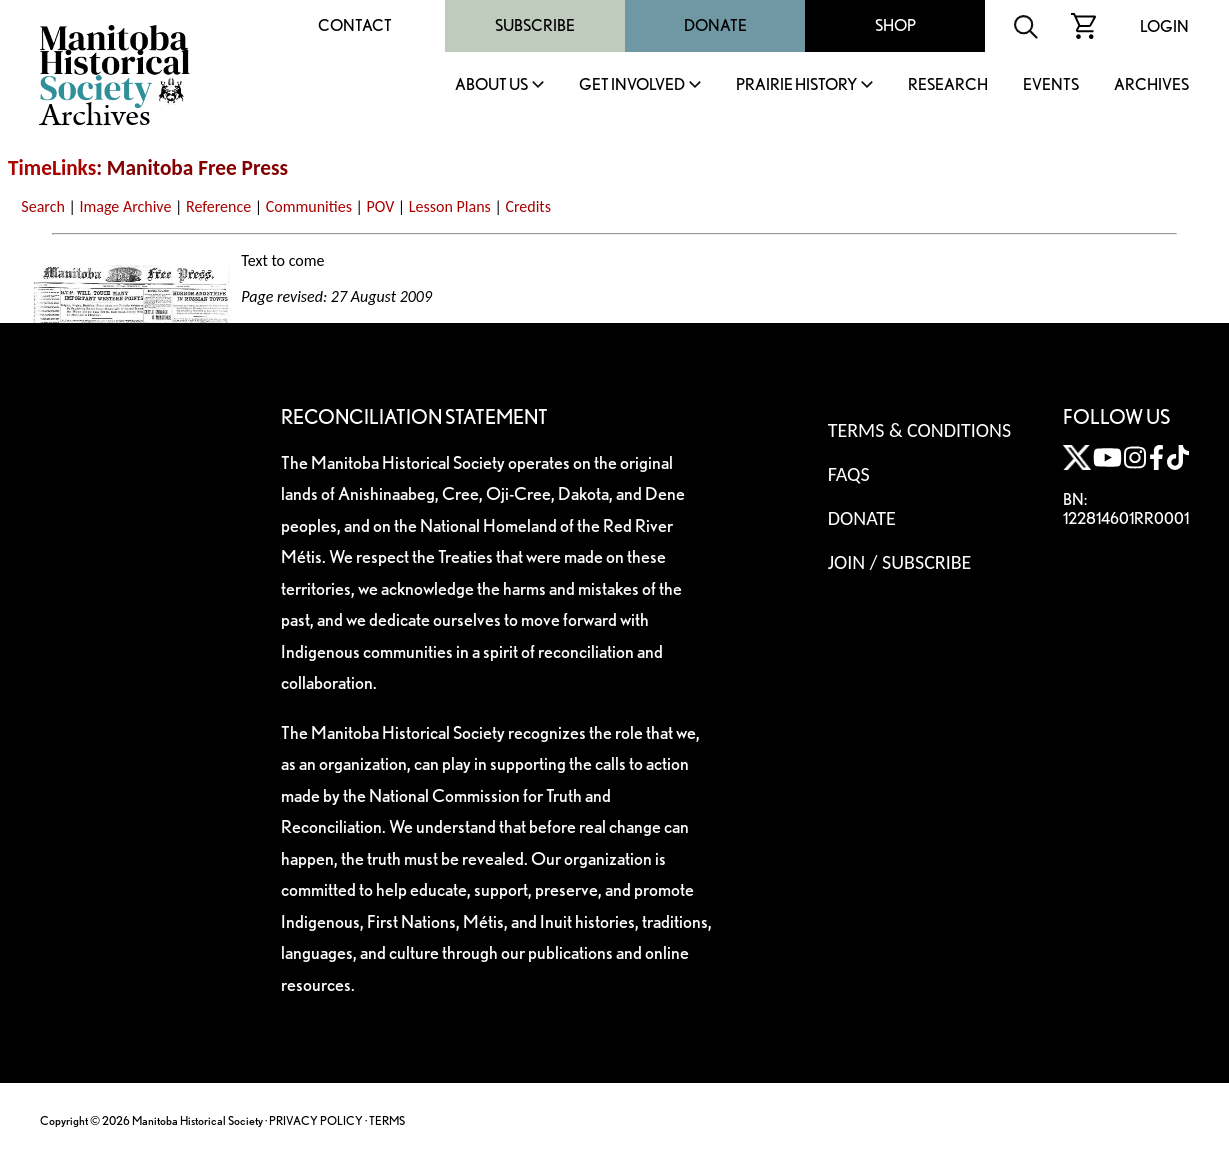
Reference (218, 206)
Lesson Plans (450, 206)
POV (381, 206)
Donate (715, 25)
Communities (309, 206)
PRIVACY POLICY (316, 1120)
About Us (491, 85)
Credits (528, 206)
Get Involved (632, 85)
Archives (1151, 85)
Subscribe (535, 25)
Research (948, 85)
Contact (355, 25)
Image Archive (125, 206)
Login (1164, 26)
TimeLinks (52, 168)
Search (43, 206)
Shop (895, 25)
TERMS (387, 1120)
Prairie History (796, 85)
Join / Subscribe (900, 562)
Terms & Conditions (919, 430)
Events (1051, 85)
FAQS (849, 474)
